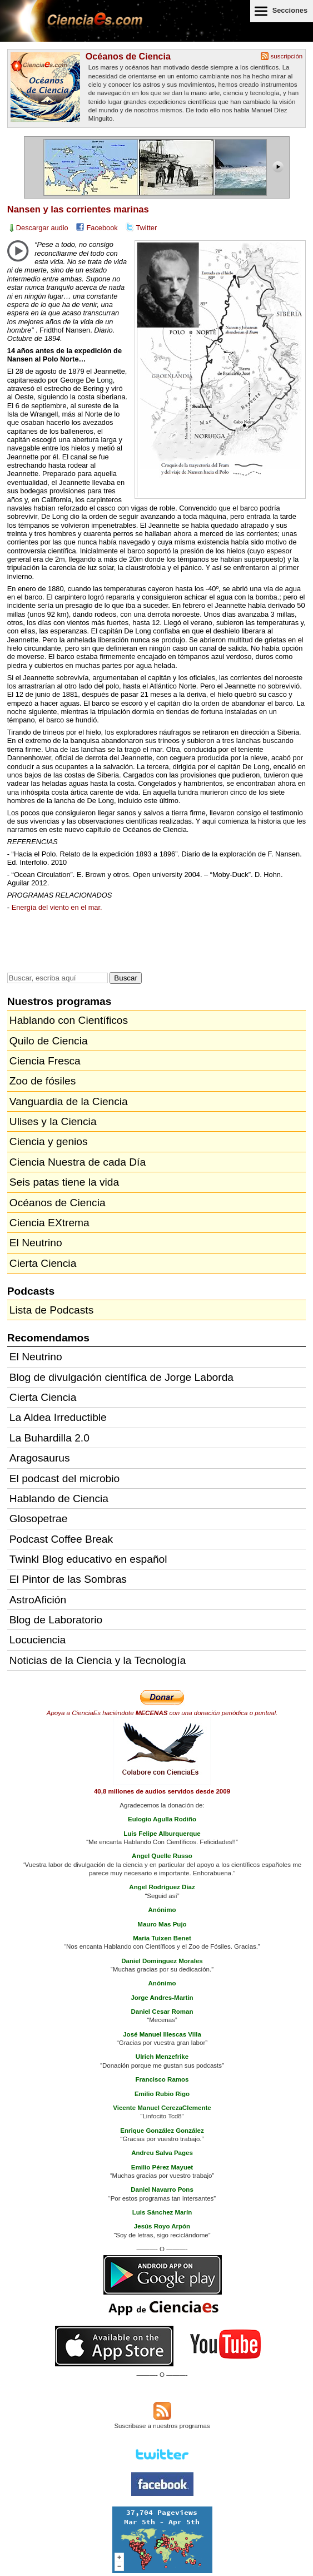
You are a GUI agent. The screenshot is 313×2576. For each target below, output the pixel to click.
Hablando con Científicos (68, 1020)
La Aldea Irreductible (58, 1417)
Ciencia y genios (48, 1141)
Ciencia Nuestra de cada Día (77, 1162)
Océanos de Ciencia (128, 56)
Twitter (146, 228)
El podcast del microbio (64, 1478)
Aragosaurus (39, 1458)
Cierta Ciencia (43, 1263)
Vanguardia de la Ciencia (68, 1101)
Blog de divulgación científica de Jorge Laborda (121, 1377)
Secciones (289, 10)
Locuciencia (37, 1640)
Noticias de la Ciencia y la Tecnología (97, 1660)
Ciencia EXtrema (49, 1222)
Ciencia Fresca (45, 1061)
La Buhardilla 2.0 (49, 1438)
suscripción (287, 56)
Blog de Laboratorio (55, 1620)
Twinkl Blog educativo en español (88, 1559)
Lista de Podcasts (51, 1310)
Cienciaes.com (72, 28)
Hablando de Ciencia (58, 1498)
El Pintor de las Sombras (68, 1579)
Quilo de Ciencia (48, 1041)
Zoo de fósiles (42, 1081)
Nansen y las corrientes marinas (78, 209)
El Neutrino (35, 1243)
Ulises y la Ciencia (53, 1121)
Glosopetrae (38, 1518)
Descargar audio (42, 228)
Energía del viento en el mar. (57, 907)
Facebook (102, 228)
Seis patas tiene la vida (64, 1182)
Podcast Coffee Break (61, 1539)
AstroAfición (37, 1600)
